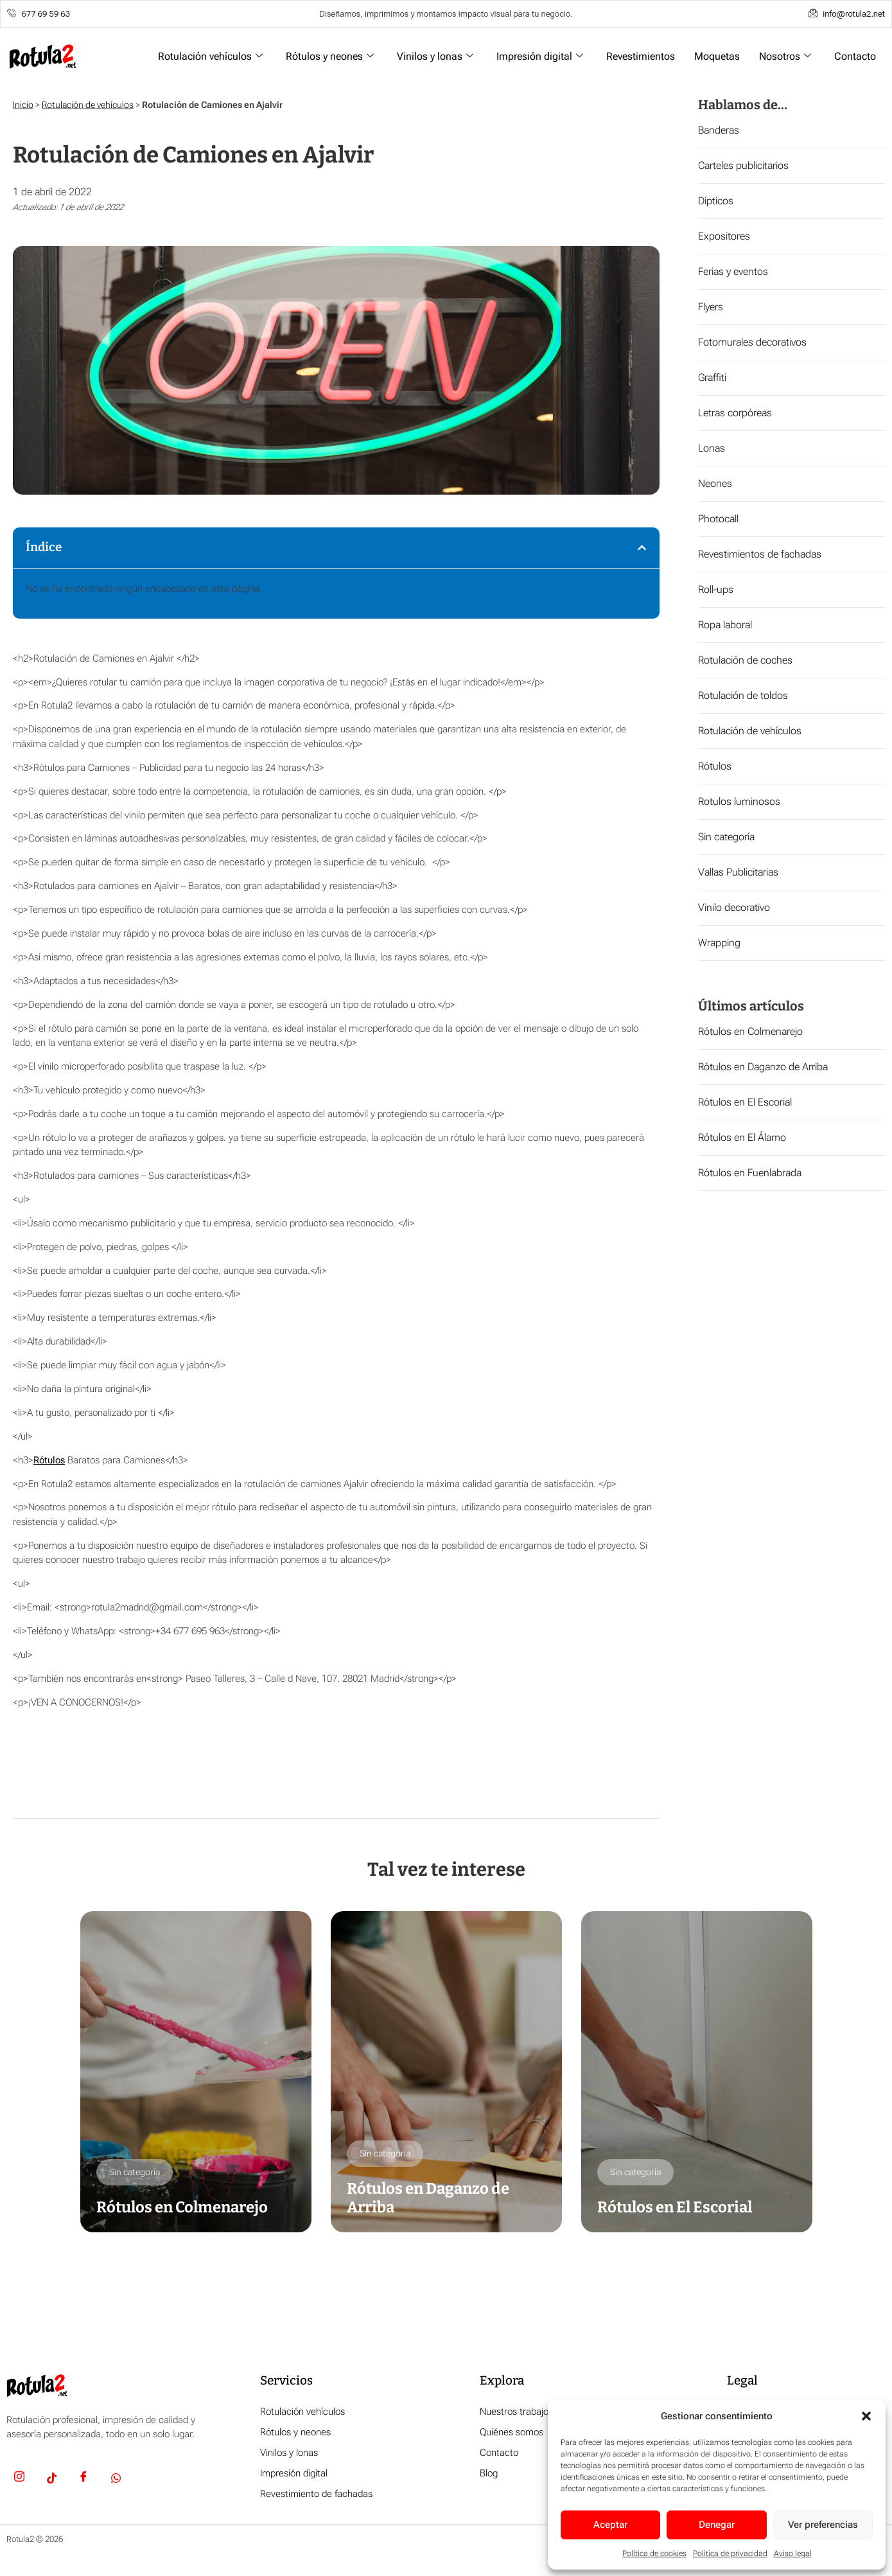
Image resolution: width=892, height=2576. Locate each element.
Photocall (718, 519)
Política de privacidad (730, 2553)
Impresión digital (539, 56)
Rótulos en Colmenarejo (750, 1031)
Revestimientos (640, 56)
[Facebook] (83, 2479)
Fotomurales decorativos (752, 342)
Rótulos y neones (330, 56)
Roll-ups (715, 589)
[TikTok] (51, 2479)
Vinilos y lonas (435, 56)
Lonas (711, 448)
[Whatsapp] (115, 2479)
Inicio (23, 105)
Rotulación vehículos (210, 56)
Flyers (710, 307)
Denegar (717, 2524)
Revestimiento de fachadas (316, 2494)
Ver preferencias (823, 2524)
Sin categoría (726, 837)
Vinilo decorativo (734, 907)
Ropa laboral (725, 625)
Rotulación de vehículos (88, 105)
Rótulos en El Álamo (742, 1137)
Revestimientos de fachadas (759, 554)
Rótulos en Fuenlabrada (749, 1173)
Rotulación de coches (745, 660)
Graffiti (712, 377)
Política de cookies (654, 2553)
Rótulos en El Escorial (745, 1102)
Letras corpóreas (735, 413)
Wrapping (719, 943)
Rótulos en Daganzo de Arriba (763, 1067)
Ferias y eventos (733, 271)
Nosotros (785, 56)
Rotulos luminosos (739, 801)
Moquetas (717, 56)
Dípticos (715, 201)
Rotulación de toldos (743, 695)
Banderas (718, 130)
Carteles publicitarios (743, 165)
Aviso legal (793, 2553)
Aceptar (610, 2524)
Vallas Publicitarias (738, 872)
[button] (866, 2416)
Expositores (724, 236)
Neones (715, 483)
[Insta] (19, 2479)
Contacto (855, 56)
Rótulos (49, 1460)
